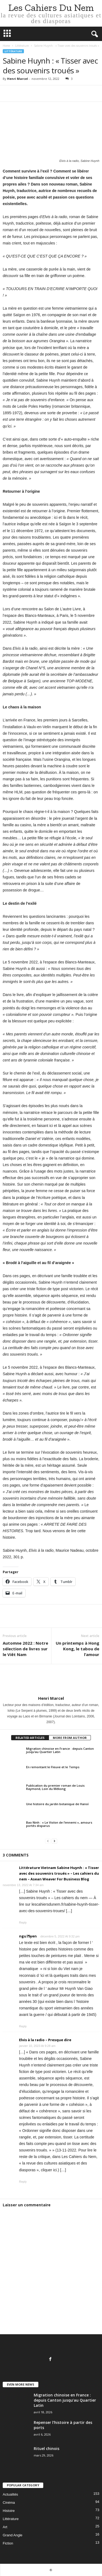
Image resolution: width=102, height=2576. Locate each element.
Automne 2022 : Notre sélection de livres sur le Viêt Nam (25, 1648)
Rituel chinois (46, 2448)
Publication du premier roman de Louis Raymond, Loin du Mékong (55, 1787)
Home (6, 46)
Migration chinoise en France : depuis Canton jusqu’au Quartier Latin (60, 1750)
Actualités (10, 2494)
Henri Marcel (17, 79)
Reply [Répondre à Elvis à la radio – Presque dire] (23, 2181)
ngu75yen (28, 1936)
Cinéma (9, 2502)
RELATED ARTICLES (30, 1738)
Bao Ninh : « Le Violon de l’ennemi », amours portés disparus (59, 1824)
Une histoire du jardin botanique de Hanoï (57, 1804)
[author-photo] (51, 1680)
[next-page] (54, 1841)
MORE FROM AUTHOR (70, 1738)
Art (5, 2527)
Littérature (22, 46)
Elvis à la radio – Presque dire (45, 2039)
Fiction (8, 2543)
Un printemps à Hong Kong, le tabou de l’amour (77, 1648)
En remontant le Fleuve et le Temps (52, 1767)
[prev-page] (48, 1841)
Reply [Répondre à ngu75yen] (23, 2026)
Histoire (9, 2511)
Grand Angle (12, 2535)
